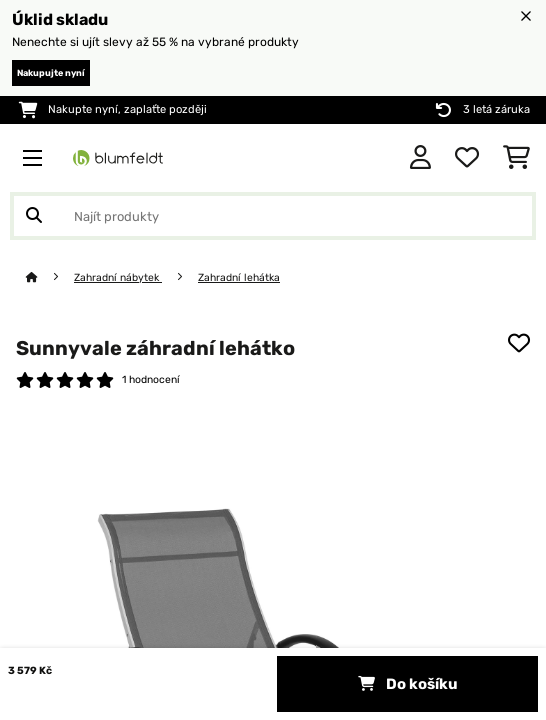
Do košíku (408, 684)
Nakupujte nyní (51, 73)
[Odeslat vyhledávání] (34, 216)
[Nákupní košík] (516, 158)
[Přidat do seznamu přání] (519, 343)
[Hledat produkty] (273, 216)
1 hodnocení (151, 379)
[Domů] (50, 277)
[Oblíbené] (467, 158)
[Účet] (420, 158)
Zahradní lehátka (239, 277)
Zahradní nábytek (118, 277)
